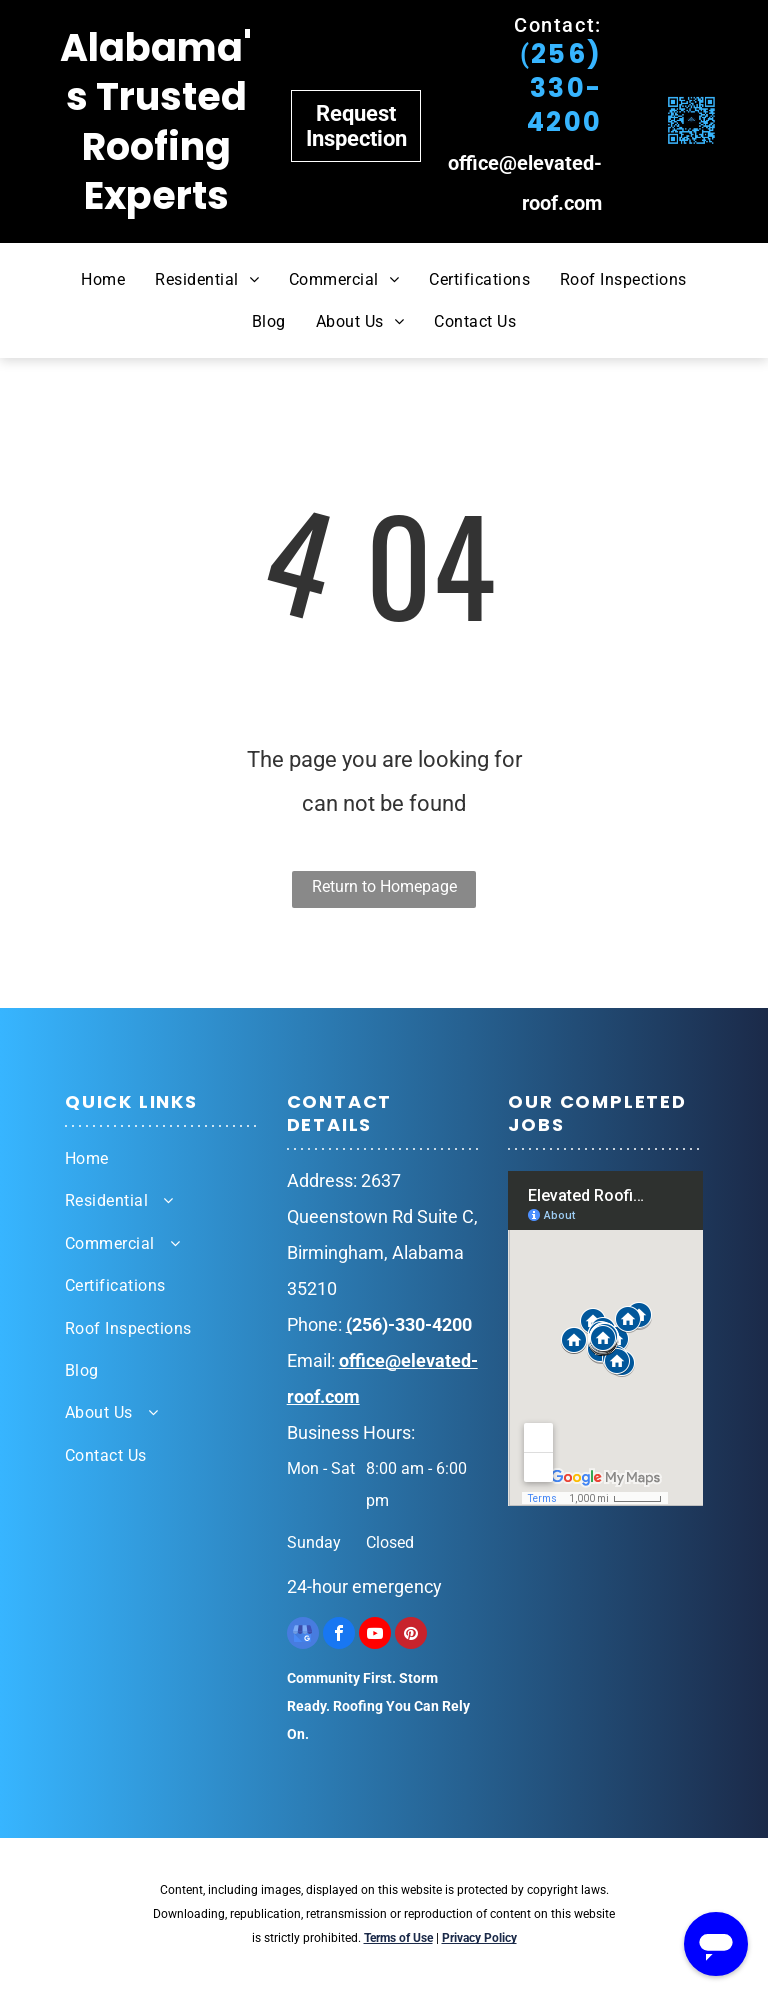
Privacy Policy (479, 1938)
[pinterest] (411, 1635)
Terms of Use (398, 1938)
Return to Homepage (384, 886)
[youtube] (375, 1635)
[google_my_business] (303, 1635)
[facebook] (339, 1635)
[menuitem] (103, 279)
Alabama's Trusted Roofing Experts (156, 121)
